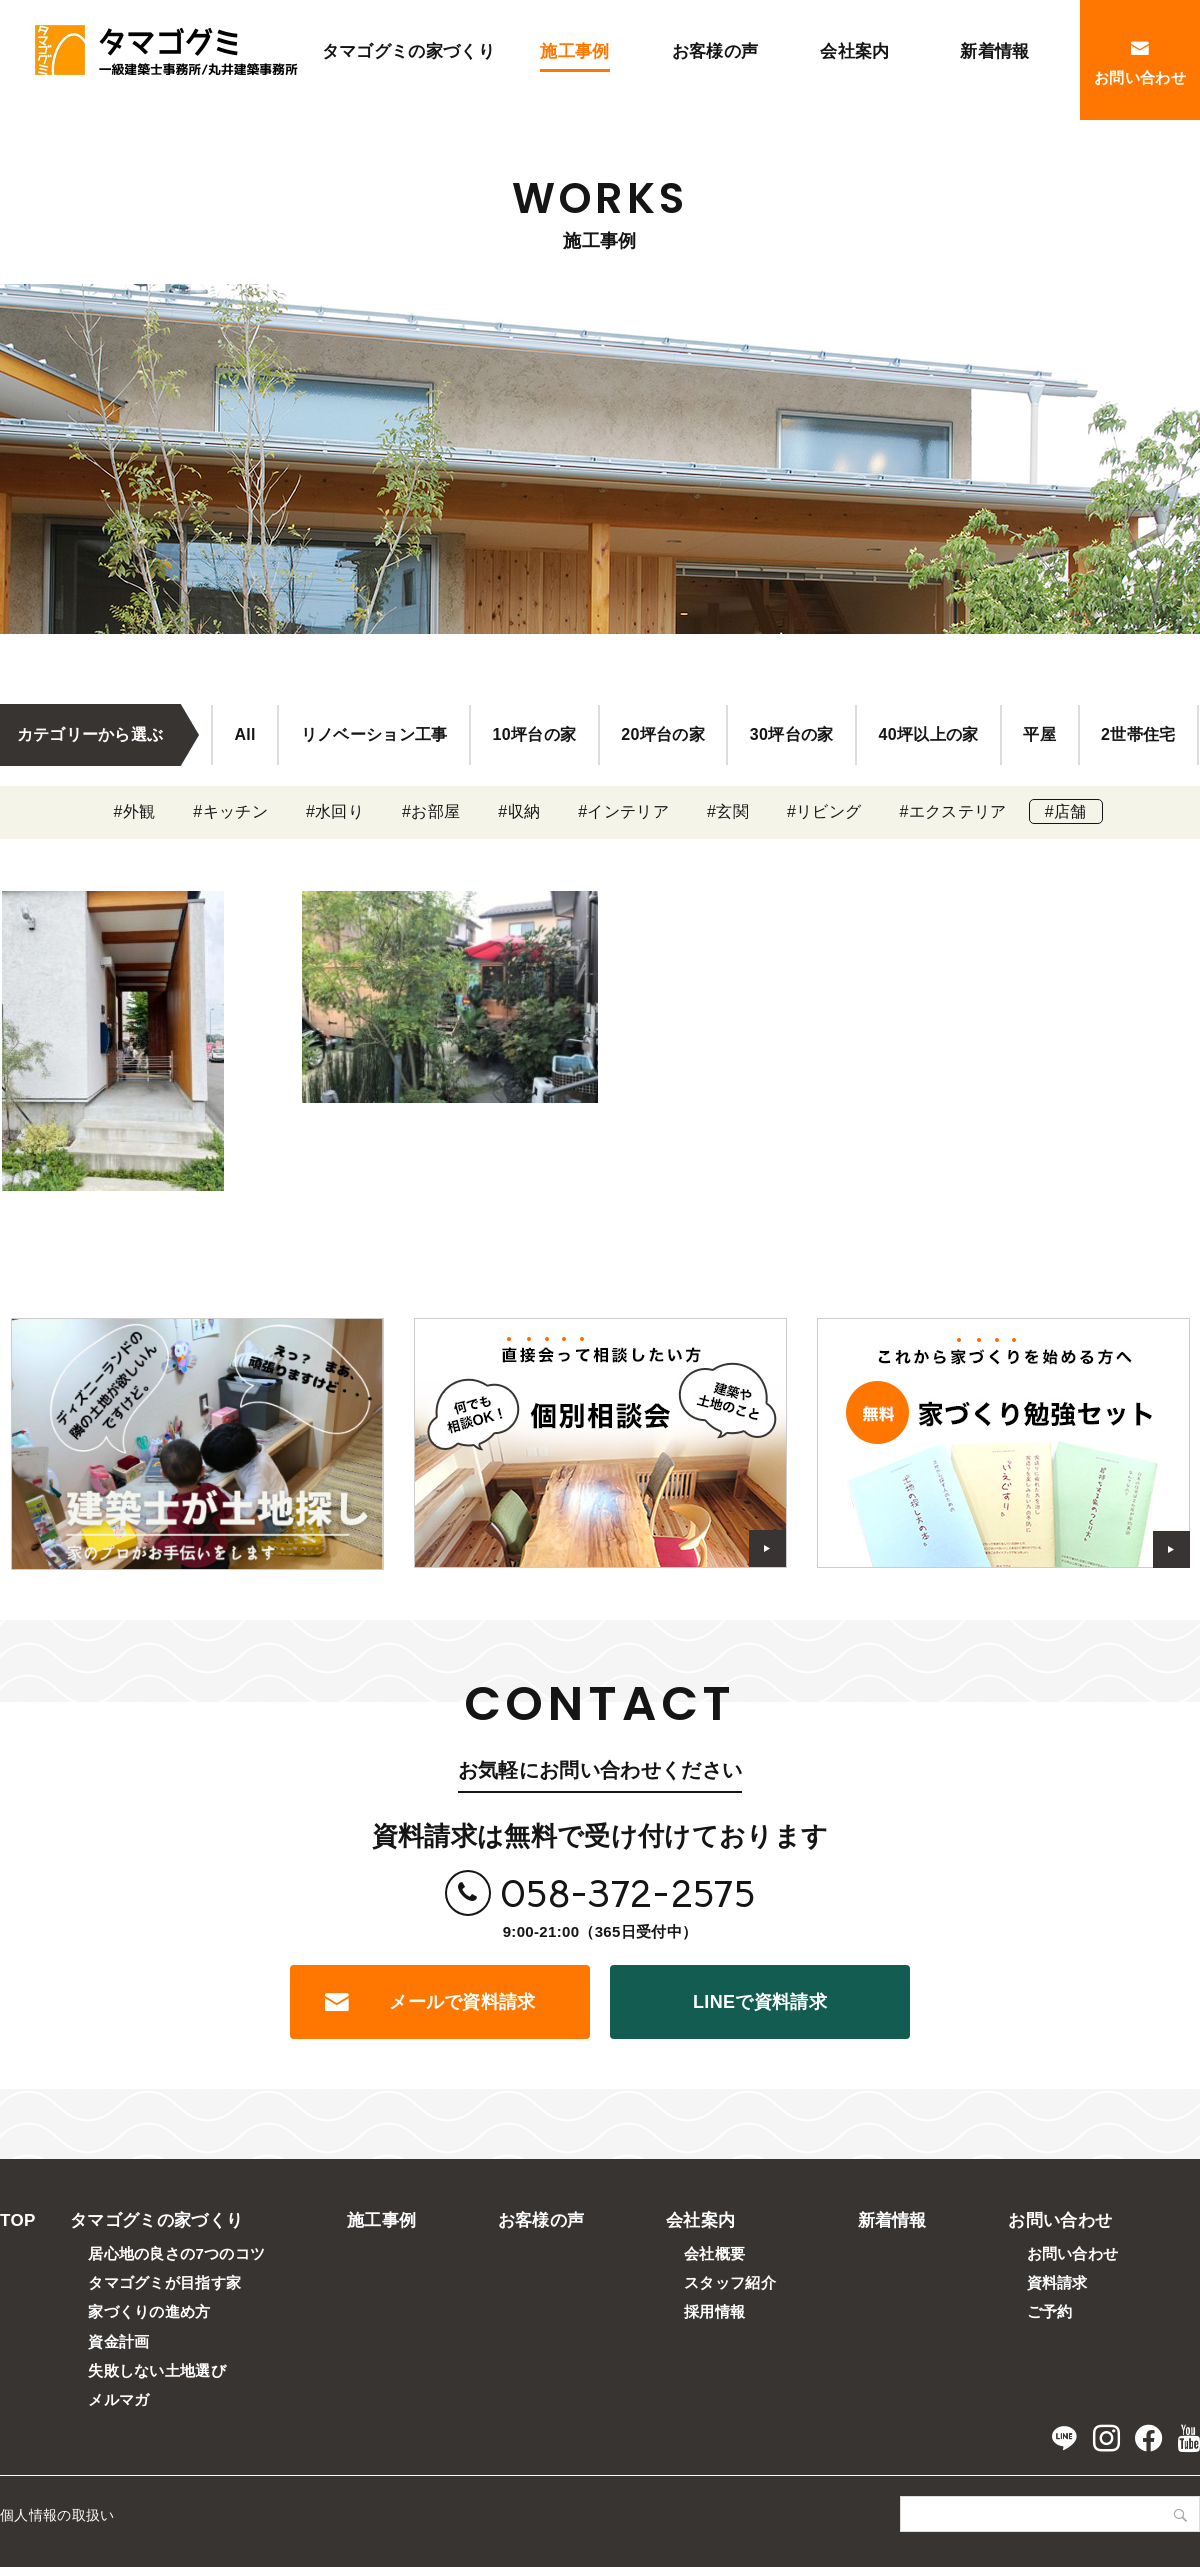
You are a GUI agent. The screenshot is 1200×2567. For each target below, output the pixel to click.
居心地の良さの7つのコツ (176, 2253)
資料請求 (1057, 2282)
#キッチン (230, 811)
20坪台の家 (663, 734)
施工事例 (381, 2220)
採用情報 (714, 2311)
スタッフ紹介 (730, 2282)
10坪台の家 (535, 734)
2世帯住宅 (1138, 734)
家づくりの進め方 (149, 2311)
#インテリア (623, 811)
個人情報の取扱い (57, 2515)
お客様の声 (541, 2220)
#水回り (335, 811)
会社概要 (714, 2253)
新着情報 (892, 2220)
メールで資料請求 (462, 2002)
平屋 (1039, 734)
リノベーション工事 (374, 734)
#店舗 (1066, 811)
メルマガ (118, 2399)
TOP (18, 2220)
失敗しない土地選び (157, 2370)
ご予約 (1050, 2311)
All (244, 734)
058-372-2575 (627, 1893)
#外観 (134, 811)
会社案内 (700, 2220)
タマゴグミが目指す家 (164, 2282)
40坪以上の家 (929, 734)
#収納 (519, 811)
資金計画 (118, 2341)
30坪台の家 (792, 734)
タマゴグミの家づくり (156, 2220)
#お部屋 (431, 811)
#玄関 (728, 811)
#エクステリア (952, 811)
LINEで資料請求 (760, 2002)
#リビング (824, 811)
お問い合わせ (1060, 2220)
